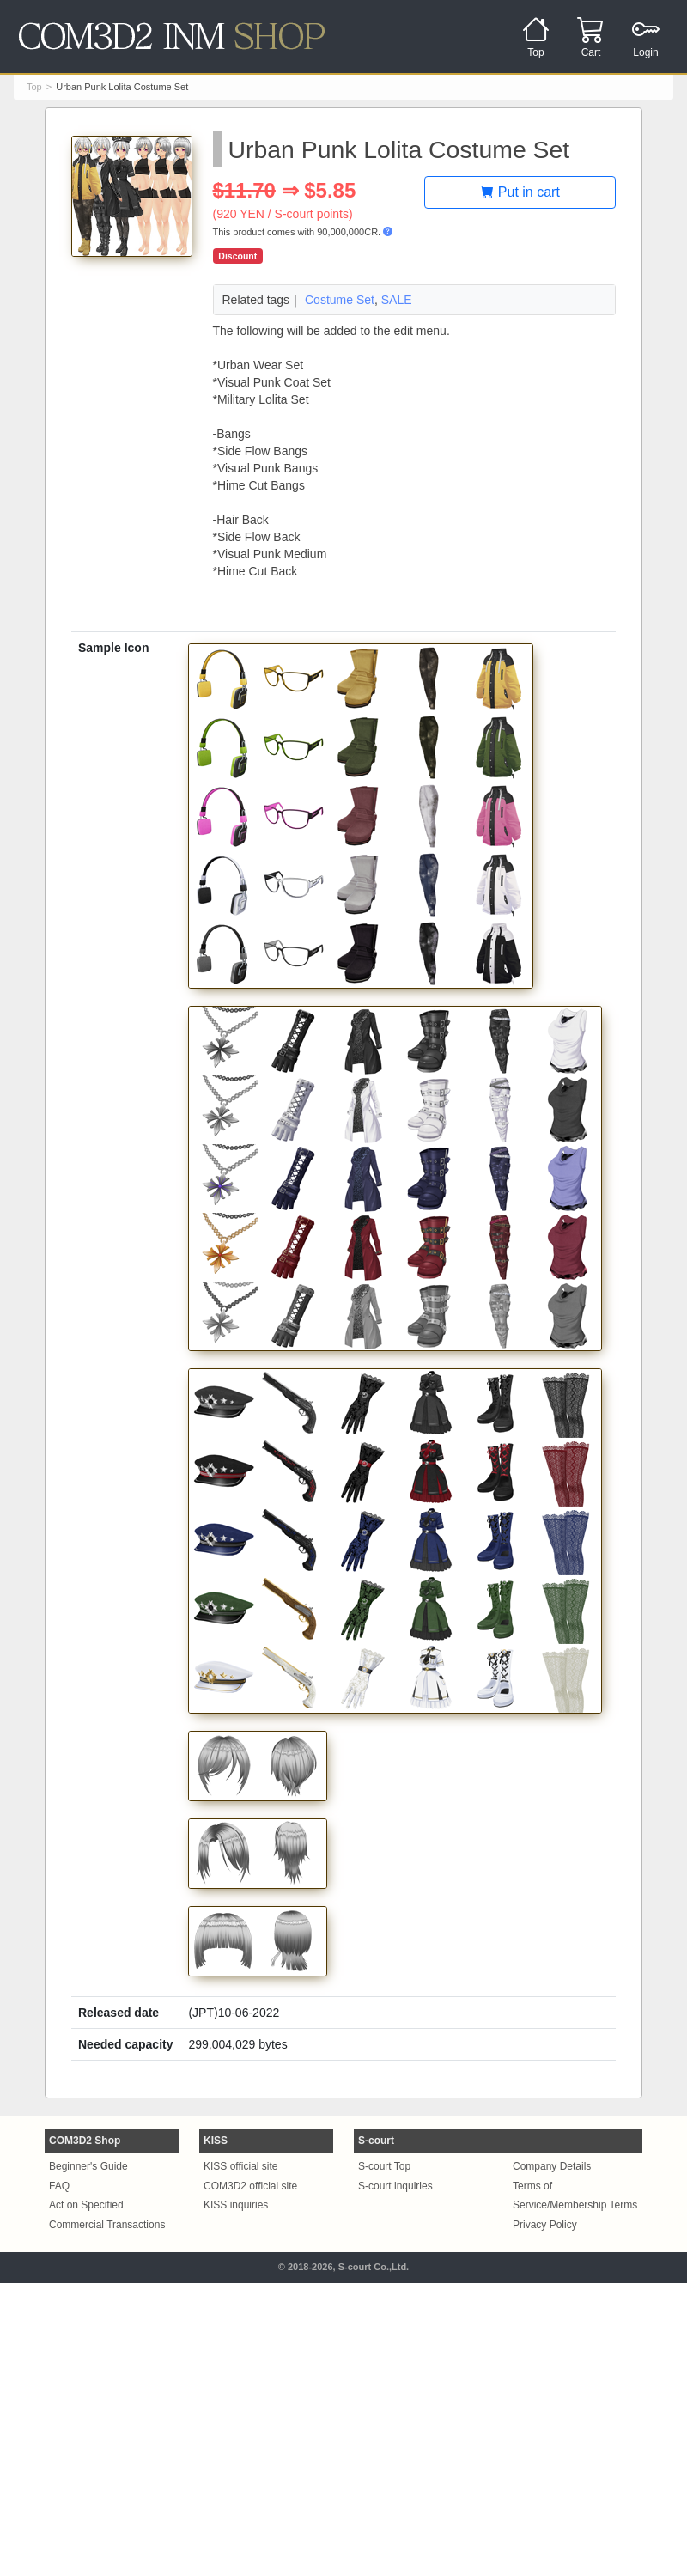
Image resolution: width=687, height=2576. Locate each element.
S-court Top (384, 2166)
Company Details (552, 2166)
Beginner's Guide (88, 2166)
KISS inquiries (236, 2205)
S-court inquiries (395, 2186)
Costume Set (339, 300)
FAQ (59, 2186)
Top (34, 87)
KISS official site (240, 2166)
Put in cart (519, 192)
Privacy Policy (545, 2225)
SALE (396, 300)
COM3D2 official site (250, 2186)
